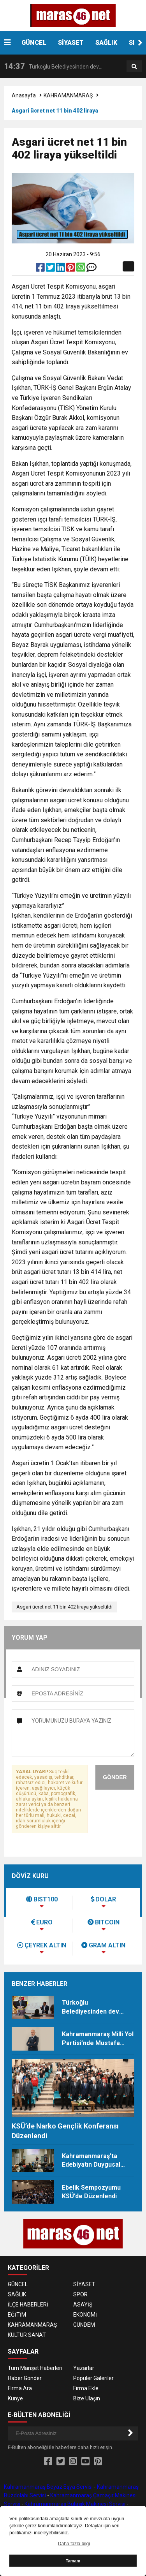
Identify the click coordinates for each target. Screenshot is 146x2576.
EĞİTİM (17, 2315)
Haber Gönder (25, 2378)
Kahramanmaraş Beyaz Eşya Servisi (48, 2487)
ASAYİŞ (82, 2304)
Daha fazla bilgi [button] (74, 2543)
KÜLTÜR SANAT (27, 2335)
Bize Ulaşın (86, 2398)
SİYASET (71, 42)
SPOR (80, 2294)
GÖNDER (115, 1777)
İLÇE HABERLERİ (28, 2304)
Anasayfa (24, 95)
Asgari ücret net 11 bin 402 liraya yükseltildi (64, 1607)
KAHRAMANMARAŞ (68, 95)
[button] (140, 43)
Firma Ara (20, 2388)
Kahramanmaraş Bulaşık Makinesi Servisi (75, 2504)
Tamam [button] (73, 2560)
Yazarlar (83, 2368)
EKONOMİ (85, 2315)
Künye (15, 2398)
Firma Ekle (86, 2388)
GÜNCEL (33, 42)
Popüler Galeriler (93, 2378)
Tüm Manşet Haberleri (35, 2368)
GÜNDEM (84, 2325)
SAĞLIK (106, 42)
